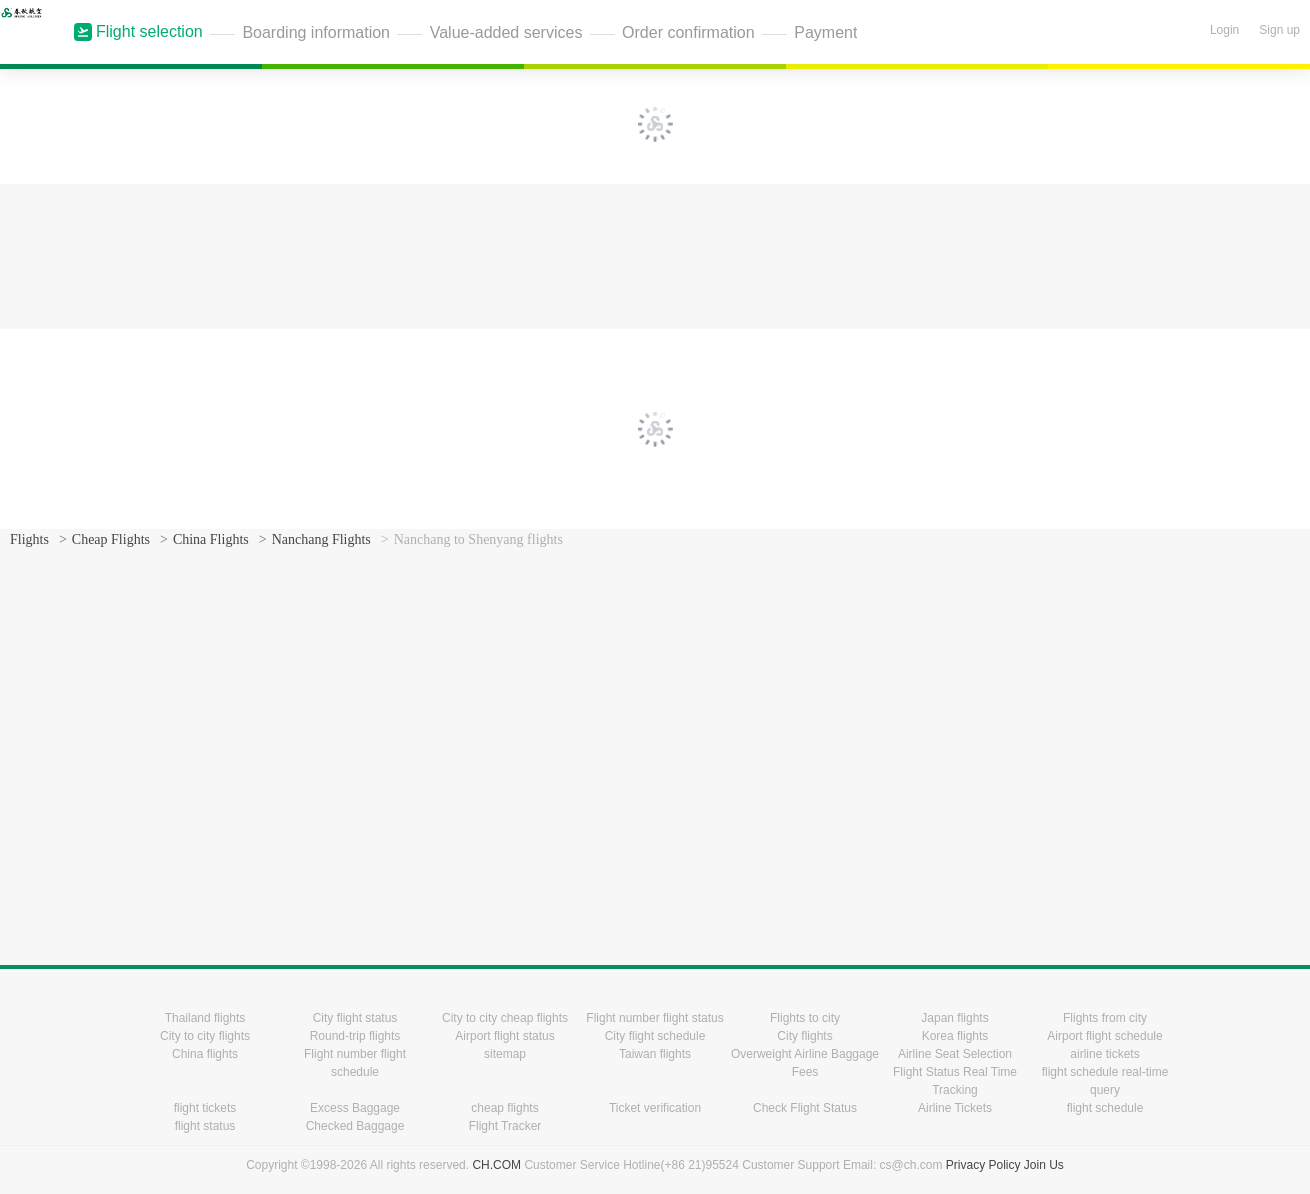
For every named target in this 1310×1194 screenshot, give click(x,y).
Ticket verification (655, 1108)
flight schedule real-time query (1105, 1081)
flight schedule (1105, 1108)
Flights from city (1105, 1018)
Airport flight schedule (1104, 1036)
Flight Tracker (505, 1126)
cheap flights (504, 1108)
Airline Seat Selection (955, 1054)
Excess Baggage (355, 1108)
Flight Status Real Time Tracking (955, 1081)
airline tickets (1104, 1054)
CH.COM (496, 1165)
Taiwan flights (655, 1054)
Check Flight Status (805, 1108)
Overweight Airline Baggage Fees (805, 1063)
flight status (205, 1126)
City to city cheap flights (505, 1018)
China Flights (211, 539)
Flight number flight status (654, 1018)
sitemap (505, 1054)
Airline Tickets (955, 1108)
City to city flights (205, 1036)
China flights (205, 1054)
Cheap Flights (111, 539)
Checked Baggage (355, 1126)
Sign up (1279, 30)
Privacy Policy (983, 1165)
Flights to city (805, 1018)
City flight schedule (655, 1036)
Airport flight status (504, 1036)
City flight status (355, 1018)
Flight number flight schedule (355, 1063)
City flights (804, 1036)
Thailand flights (205, 1018)
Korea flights (955, 1036)
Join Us (1044, 1165)
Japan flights (954, 1018)
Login (1224, 30)
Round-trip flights (355, 1036)
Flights (29, 539)
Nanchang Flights (321, 539)
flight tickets (205, 1108)
